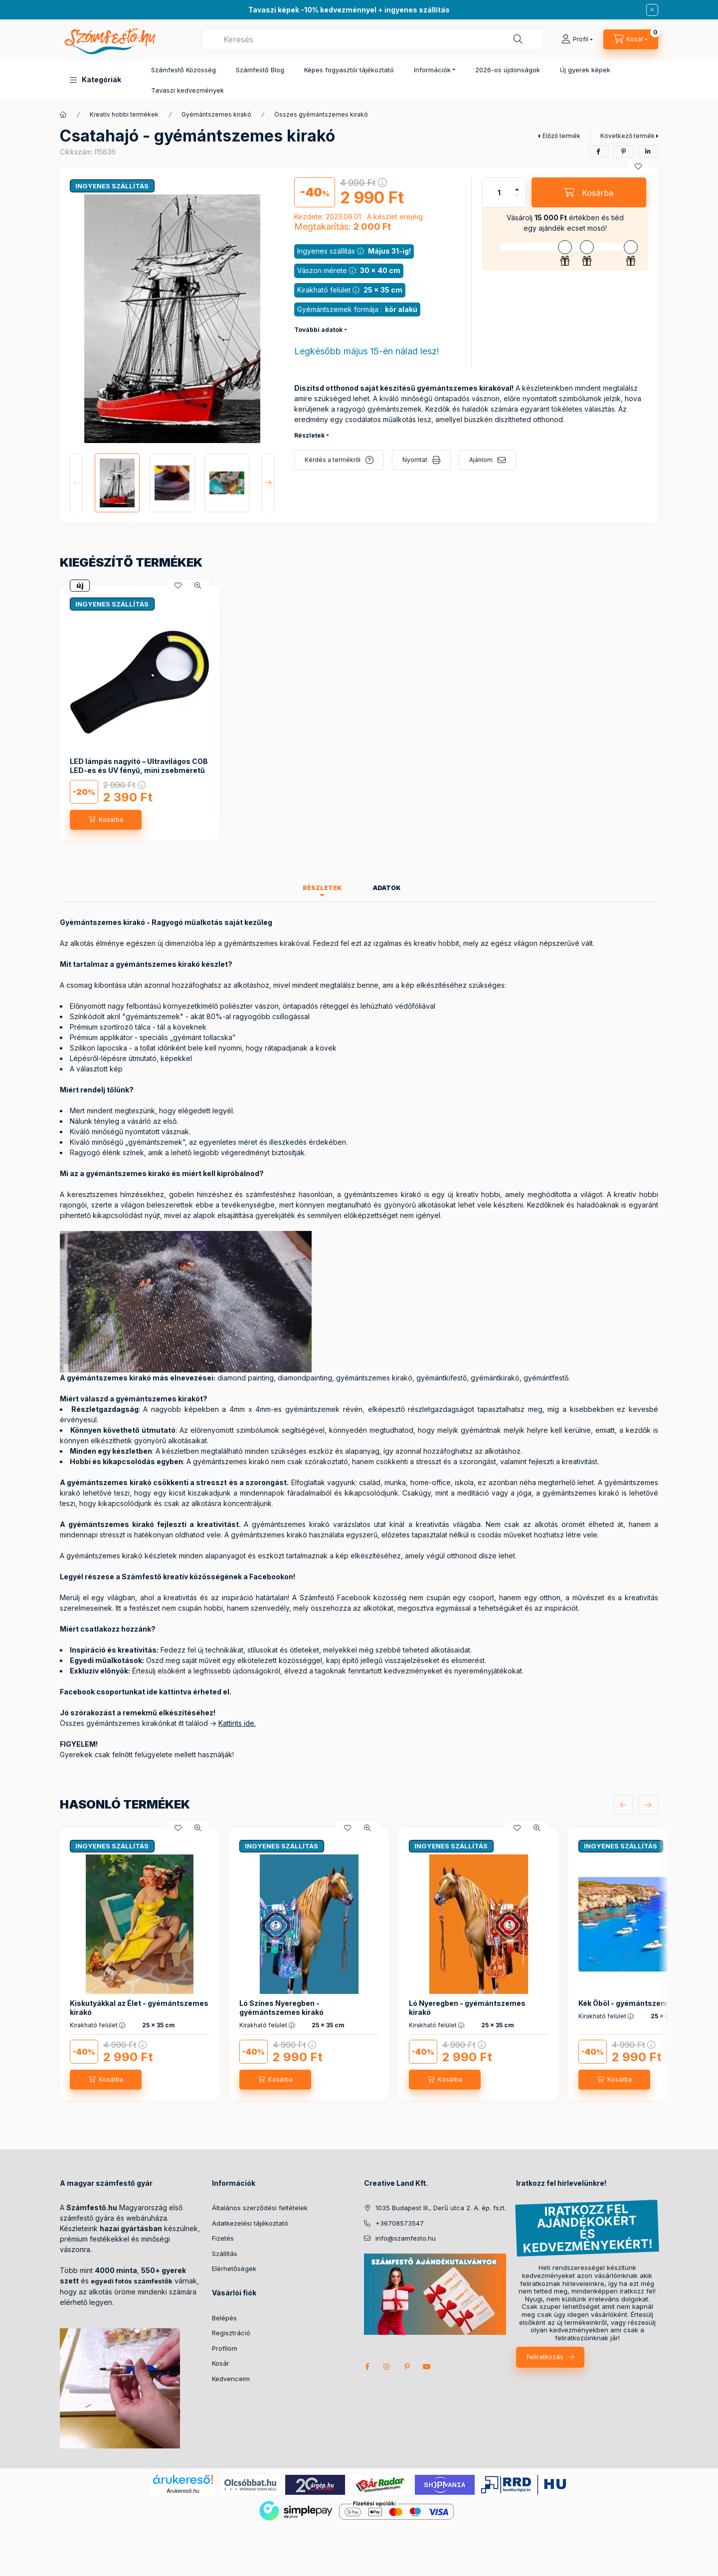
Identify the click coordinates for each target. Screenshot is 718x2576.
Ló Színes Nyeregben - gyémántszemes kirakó (281, 2007)
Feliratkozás (545, 2357)
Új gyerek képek (585, 70)
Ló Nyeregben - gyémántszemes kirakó (467, 2007)
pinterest (407, 2367)
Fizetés (223, 2238)
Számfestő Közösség (183, 70)
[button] (95, 79)
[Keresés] (518, 39)
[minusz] (517, 195)
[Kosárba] (589, 192)
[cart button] (630, 39)
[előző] (623, 1805)
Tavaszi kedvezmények (187, 90)
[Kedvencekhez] (638, 166)
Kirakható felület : (98, 2025)
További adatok (318, 329)
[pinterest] (623, 151)
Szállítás (224, 2254)
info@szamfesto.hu (405, 2238)
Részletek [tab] (322, 888)
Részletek (309, 435)
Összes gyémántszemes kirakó (321, 114)
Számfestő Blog (260, 70)
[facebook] (598, 151)
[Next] (268, 483)
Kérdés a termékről (332, 459)
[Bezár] (652, 10)
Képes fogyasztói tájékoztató (349, 70)
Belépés (224, 2318)
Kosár (220, 2363)
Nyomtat (414, 459)
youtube (427, 2367)
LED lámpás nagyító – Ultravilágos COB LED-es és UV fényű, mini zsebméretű (139, 765)
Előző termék (561, 136)
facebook (367, 2367)
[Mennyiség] (499, 192)
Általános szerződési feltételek (260, 2208)
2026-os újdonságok (507, 70)
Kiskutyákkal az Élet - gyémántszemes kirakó (139, 2007)
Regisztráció (231, 2333)
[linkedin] (648, 151)
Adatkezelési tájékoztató (250, 2223)
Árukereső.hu (183, 2491)
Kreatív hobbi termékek (124, 114)
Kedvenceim (231, 2379)
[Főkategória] (63, 114)
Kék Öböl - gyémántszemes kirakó (639, 2003)
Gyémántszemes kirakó (216, 114)
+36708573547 (399, 2223)
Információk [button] (432, 70)
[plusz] (517, 189)
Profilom (224, 2348)
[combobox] (372, 39)
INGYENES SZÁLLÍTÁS (112, 186)
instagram (387, 2367)
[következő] (648, 1805)
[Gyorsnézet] (198, 586)
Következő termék (627, 136)
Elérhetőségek (234, 2269)
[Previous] (76, 483)
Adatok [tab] (387, 888)
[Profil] (577, 39)
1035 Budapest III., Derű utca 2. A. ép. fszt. (440, 2208)
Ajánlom (481, 459)
